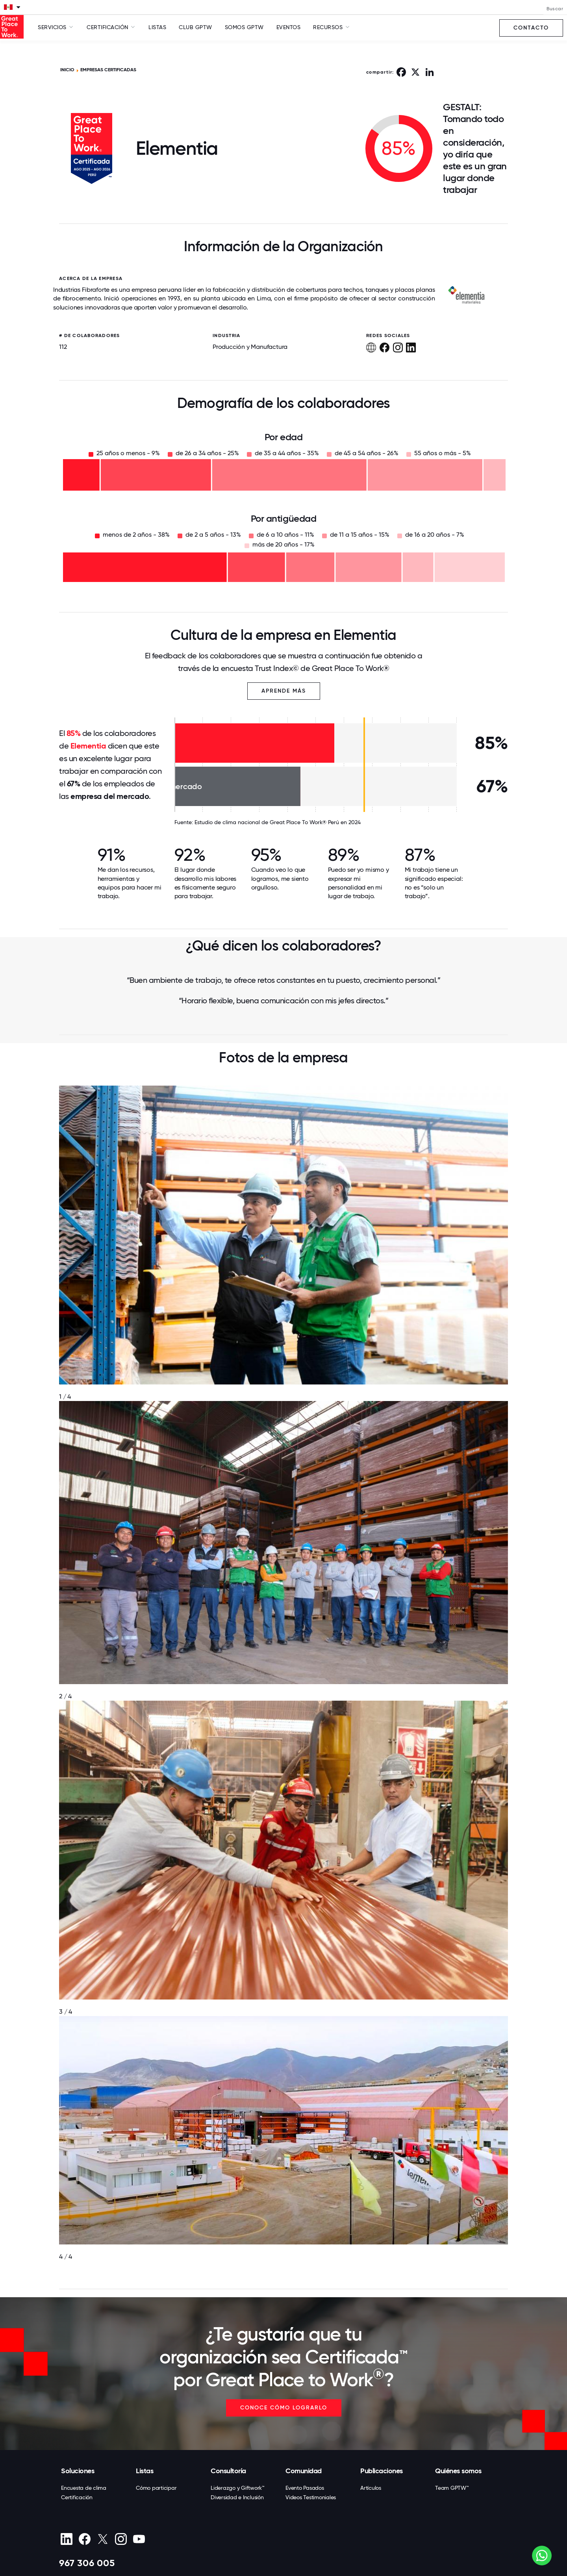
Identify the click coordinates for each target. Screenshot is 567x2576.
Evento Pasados (304, 2488)
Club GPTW (195, 27)
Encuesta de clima (83, 2488)
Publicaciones (381, 2471)
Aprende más (283, 691)
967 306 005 (87, 2563)
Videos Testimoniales (310, 2497)
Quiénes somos (458, 2471)
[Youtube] (139, 2539)
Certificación (77, 2497)
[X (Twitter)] (102, 2539)
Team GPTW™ (452, 2488)
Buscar (555, 8)
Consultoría (228, 2471)
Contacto (531, 27)
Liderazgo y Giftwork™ (238, 2488)
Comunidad (303, 2471)
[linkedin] (66, 2539)
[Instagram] (120, 2539)
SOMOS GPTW (244, 27)
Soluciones (77, 2471)
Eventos (288, 27)
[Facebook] (84, 2539)
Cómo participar (156, 2488)
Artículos (370, 2488)
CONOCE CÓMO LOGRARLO (283, 2407)
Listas (157, 27)
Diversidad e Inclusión (237, 2497)
